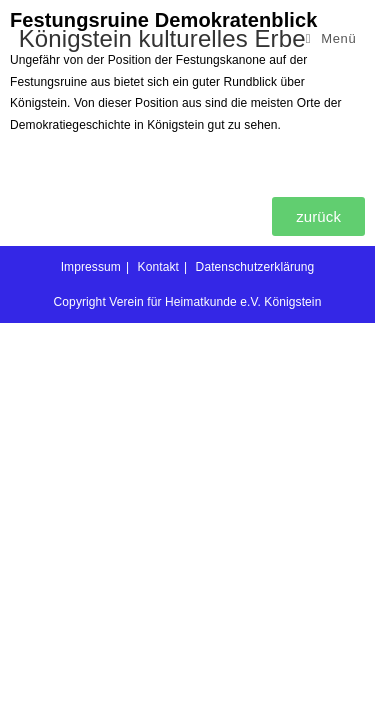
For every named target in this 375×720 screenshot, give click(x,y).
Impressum (91, 664)
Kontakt (158, 664)
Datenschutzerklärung (255, 664)
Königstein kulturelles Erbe (162, 38)
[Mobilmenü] (331, 38)
